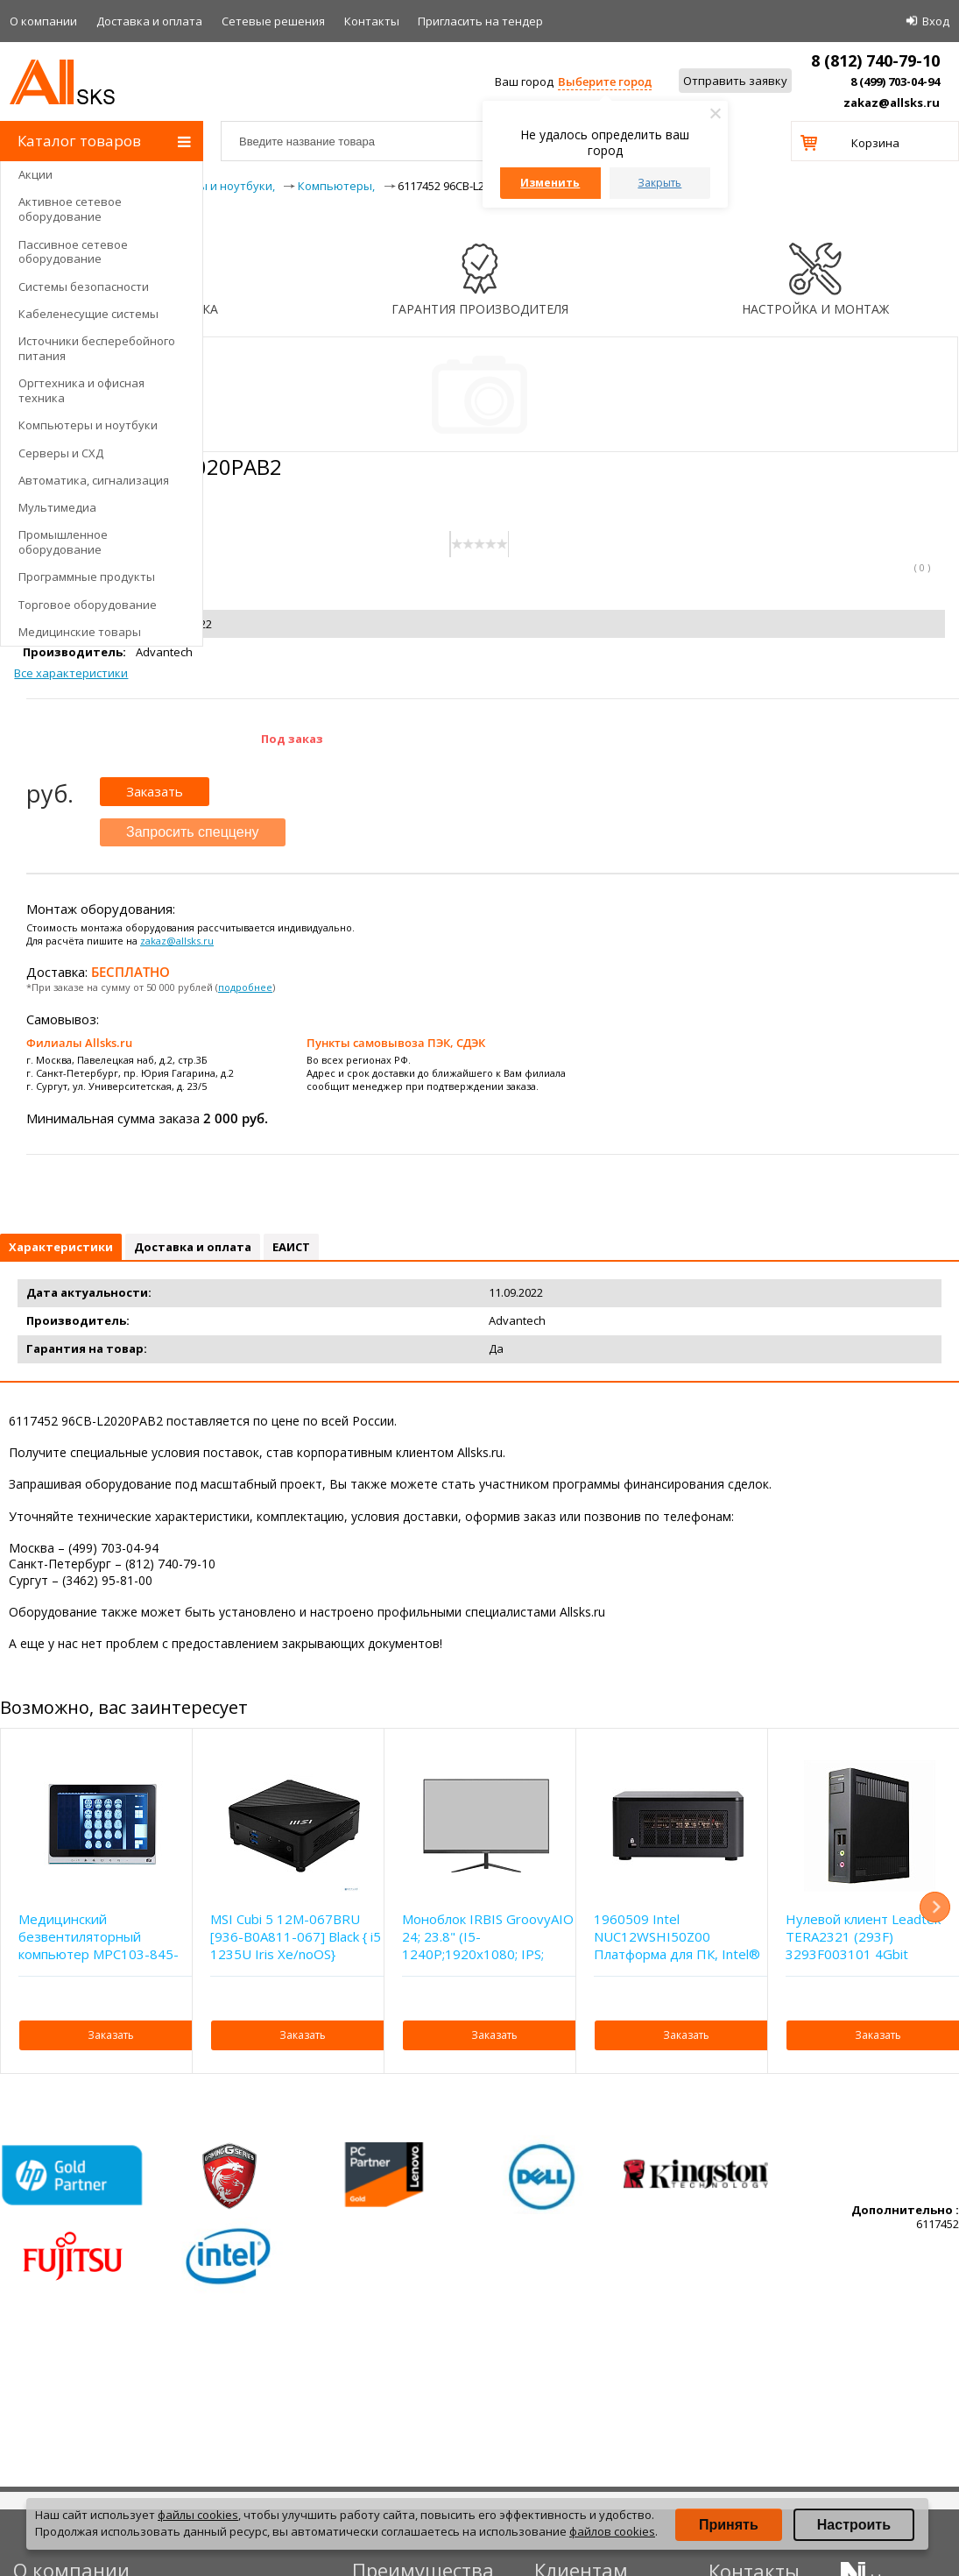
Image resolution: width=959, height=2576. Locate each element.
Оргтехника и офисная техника (81, 390)
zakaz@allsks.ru (891, 102)
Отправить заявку (735, 80)
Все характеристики (71, 673)
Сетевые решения (273, 21)
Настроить (854, 2524)
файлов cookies (612, 2531)
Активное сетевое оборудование (70, 209)
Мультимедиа (57, 507)
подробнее (245, 987)
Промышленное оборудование (63, 542)
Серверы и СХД (60, 453)
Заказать (154, 791)
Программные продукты (86, 576)
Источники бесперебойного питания (96, 348)
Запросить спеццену (192, 831)
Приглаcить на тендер (480, 21)
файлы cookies (198, 2515)
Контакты (371, 21)
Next (935, 1907)
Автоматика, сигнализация (93, 480)
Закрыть (659, 182)
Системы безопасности (83, 286)
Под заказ (292, 739)
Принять (728, 2524)
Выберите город (605, 81)
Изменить (550, 182)
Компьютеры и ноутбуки (88, 425)
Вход (935, 21)
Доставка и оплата (149, 21)
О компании (43, 21)
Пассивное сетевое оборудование (73, 252)
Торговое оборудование (87, 604)
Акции (35, 174)
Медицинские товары (79, 632)
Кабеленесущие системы (88, 314)
